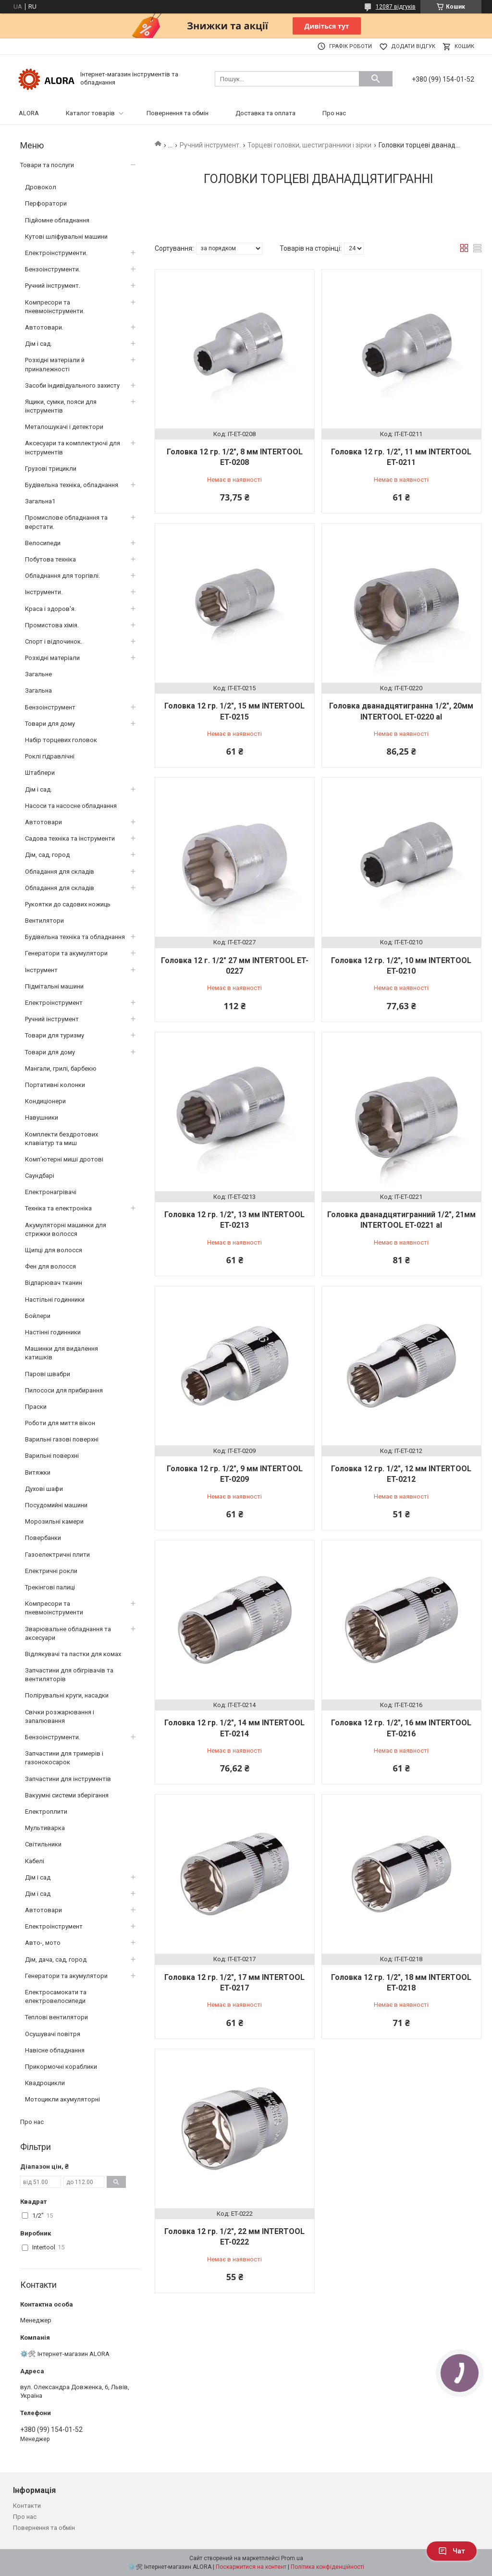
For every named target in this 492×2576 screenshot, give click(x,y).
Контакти (27, 2505)
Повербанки (43, 1537)
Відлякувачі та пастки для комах (73, 1654)
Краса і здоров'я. (50, 608)
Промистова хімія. (52, 625)
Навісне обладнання (55, 2050)
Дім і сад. (38, 343)
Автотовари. (44, 327)
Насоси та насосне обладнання (71, 805)
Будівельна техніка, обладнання (71, 484)
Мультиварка (45, 1827)
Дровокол (40, 187)
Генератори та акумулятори (66, 953)
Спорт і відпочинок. (53, 641)
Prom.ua (292, 2558)
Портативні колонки (55, 1084)
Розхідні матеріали (52, 657)
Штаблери (40, 772)
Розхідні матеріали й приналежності (55, 364)
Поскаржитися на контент (251, 2567)
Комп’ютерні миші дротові (64, 1159)
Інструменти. (43, 592)
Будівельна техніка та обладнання (75, 936)
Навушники (41, 1117)
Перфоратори (46, 203)
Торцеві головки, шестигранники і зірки (309, 145)
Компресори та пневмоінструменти (54, 1608)
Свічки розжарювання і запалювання (59, 1716)
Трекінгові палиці (50, 1587)
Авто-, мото (43, 1942)
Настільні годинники (55, 1299)
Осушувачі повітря (52, 2034)
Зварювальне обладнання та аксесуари (68, 1633)
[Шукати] (376, 78)
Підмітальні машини (54, 986)
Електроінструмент (54, 1002)
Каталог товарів (90, 113)
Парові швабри (47, 1374)
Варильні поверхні (52, 1455)
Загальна (38, 690)
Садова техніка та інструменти (70, 838)
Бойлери (37, 1315)
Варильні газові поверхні (61, 1439)
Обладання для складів (59, 871)
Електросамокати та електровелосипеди (55, 1996)
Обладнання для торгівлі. (62, 575)
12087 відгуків (396, 6)
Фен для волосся (50, 1266)
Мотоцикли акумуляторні (62, 2099)
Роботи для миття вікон (60, 1423)
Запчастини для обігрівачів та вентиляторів (69, 1675)
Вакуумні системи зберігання (67, 1795)
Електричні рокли (51, 1571)
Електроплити (46, 1811)
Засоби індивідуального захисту (72, 385)
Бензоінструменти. (52, 269)
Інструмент (41, 970)
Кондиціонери (45, 1101)
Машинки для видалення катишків (61, 1353)
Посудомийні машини (56, 1505)
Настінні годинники (53, 1332)
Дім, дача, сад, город (55, 1959)
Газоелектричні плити (57, 1554)
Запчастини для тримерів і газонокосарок (64, 1758)
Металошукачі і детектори (64, 426)
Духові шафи (44, 1488)
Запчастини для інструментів (68, 1778)
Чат (451, 2551)
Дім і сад (37, 1877)
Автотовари (43, 822)
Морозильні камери (54, 1521)
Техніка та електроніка (58, 1208)
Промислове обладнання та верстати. (66, 522)
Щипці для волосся (53, 1250)
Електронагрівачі (50, 1192)
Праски (36, 1406)
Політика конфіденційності (327, 2567)
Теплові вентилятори (56, 2017)
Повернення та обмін (178, 113)
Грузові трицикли (50, 468)
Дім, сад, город (47, 854)
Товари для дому (50, 723)
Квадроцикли (45, 2083)
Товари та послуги (47, 165)
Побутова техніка (50, 559)
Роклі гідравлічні (49, 756)
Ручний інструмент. (210, 145)
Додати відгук (413, 46)
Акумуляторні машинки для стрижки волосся (65, 1229)
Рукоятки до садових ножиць (68, 904)
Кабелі (34, 1861)
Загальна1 (40, 501)
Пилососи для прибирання (64, 1390)
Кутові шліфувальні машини (66, 236)
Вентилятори (44, 920)
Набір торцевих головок (61, 740)
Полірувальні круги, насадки (67, 1695)
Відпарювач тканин (53, 1282)
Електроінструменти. (56, 252)
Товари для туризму (54, 1035)
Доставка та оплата (265, 113)
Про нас (334, 113)
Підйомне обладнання (57, 220)
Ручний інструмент (52, 1019)
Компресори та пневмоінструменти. (55, 307)
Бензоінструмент (50, 707)
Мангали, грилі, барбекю (61, 1068)
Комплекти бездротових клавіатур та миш (61, 1139)
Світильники (43, 1844)
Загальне (38, 674)
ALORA (29, 113)
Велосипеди (43, 543)
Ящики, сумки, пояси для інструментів (61, 406)
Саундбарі (39, 1175)
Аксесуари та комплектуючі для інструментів (72, 447)
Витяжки (37, 1472)
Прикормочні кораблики (61, 2066)
